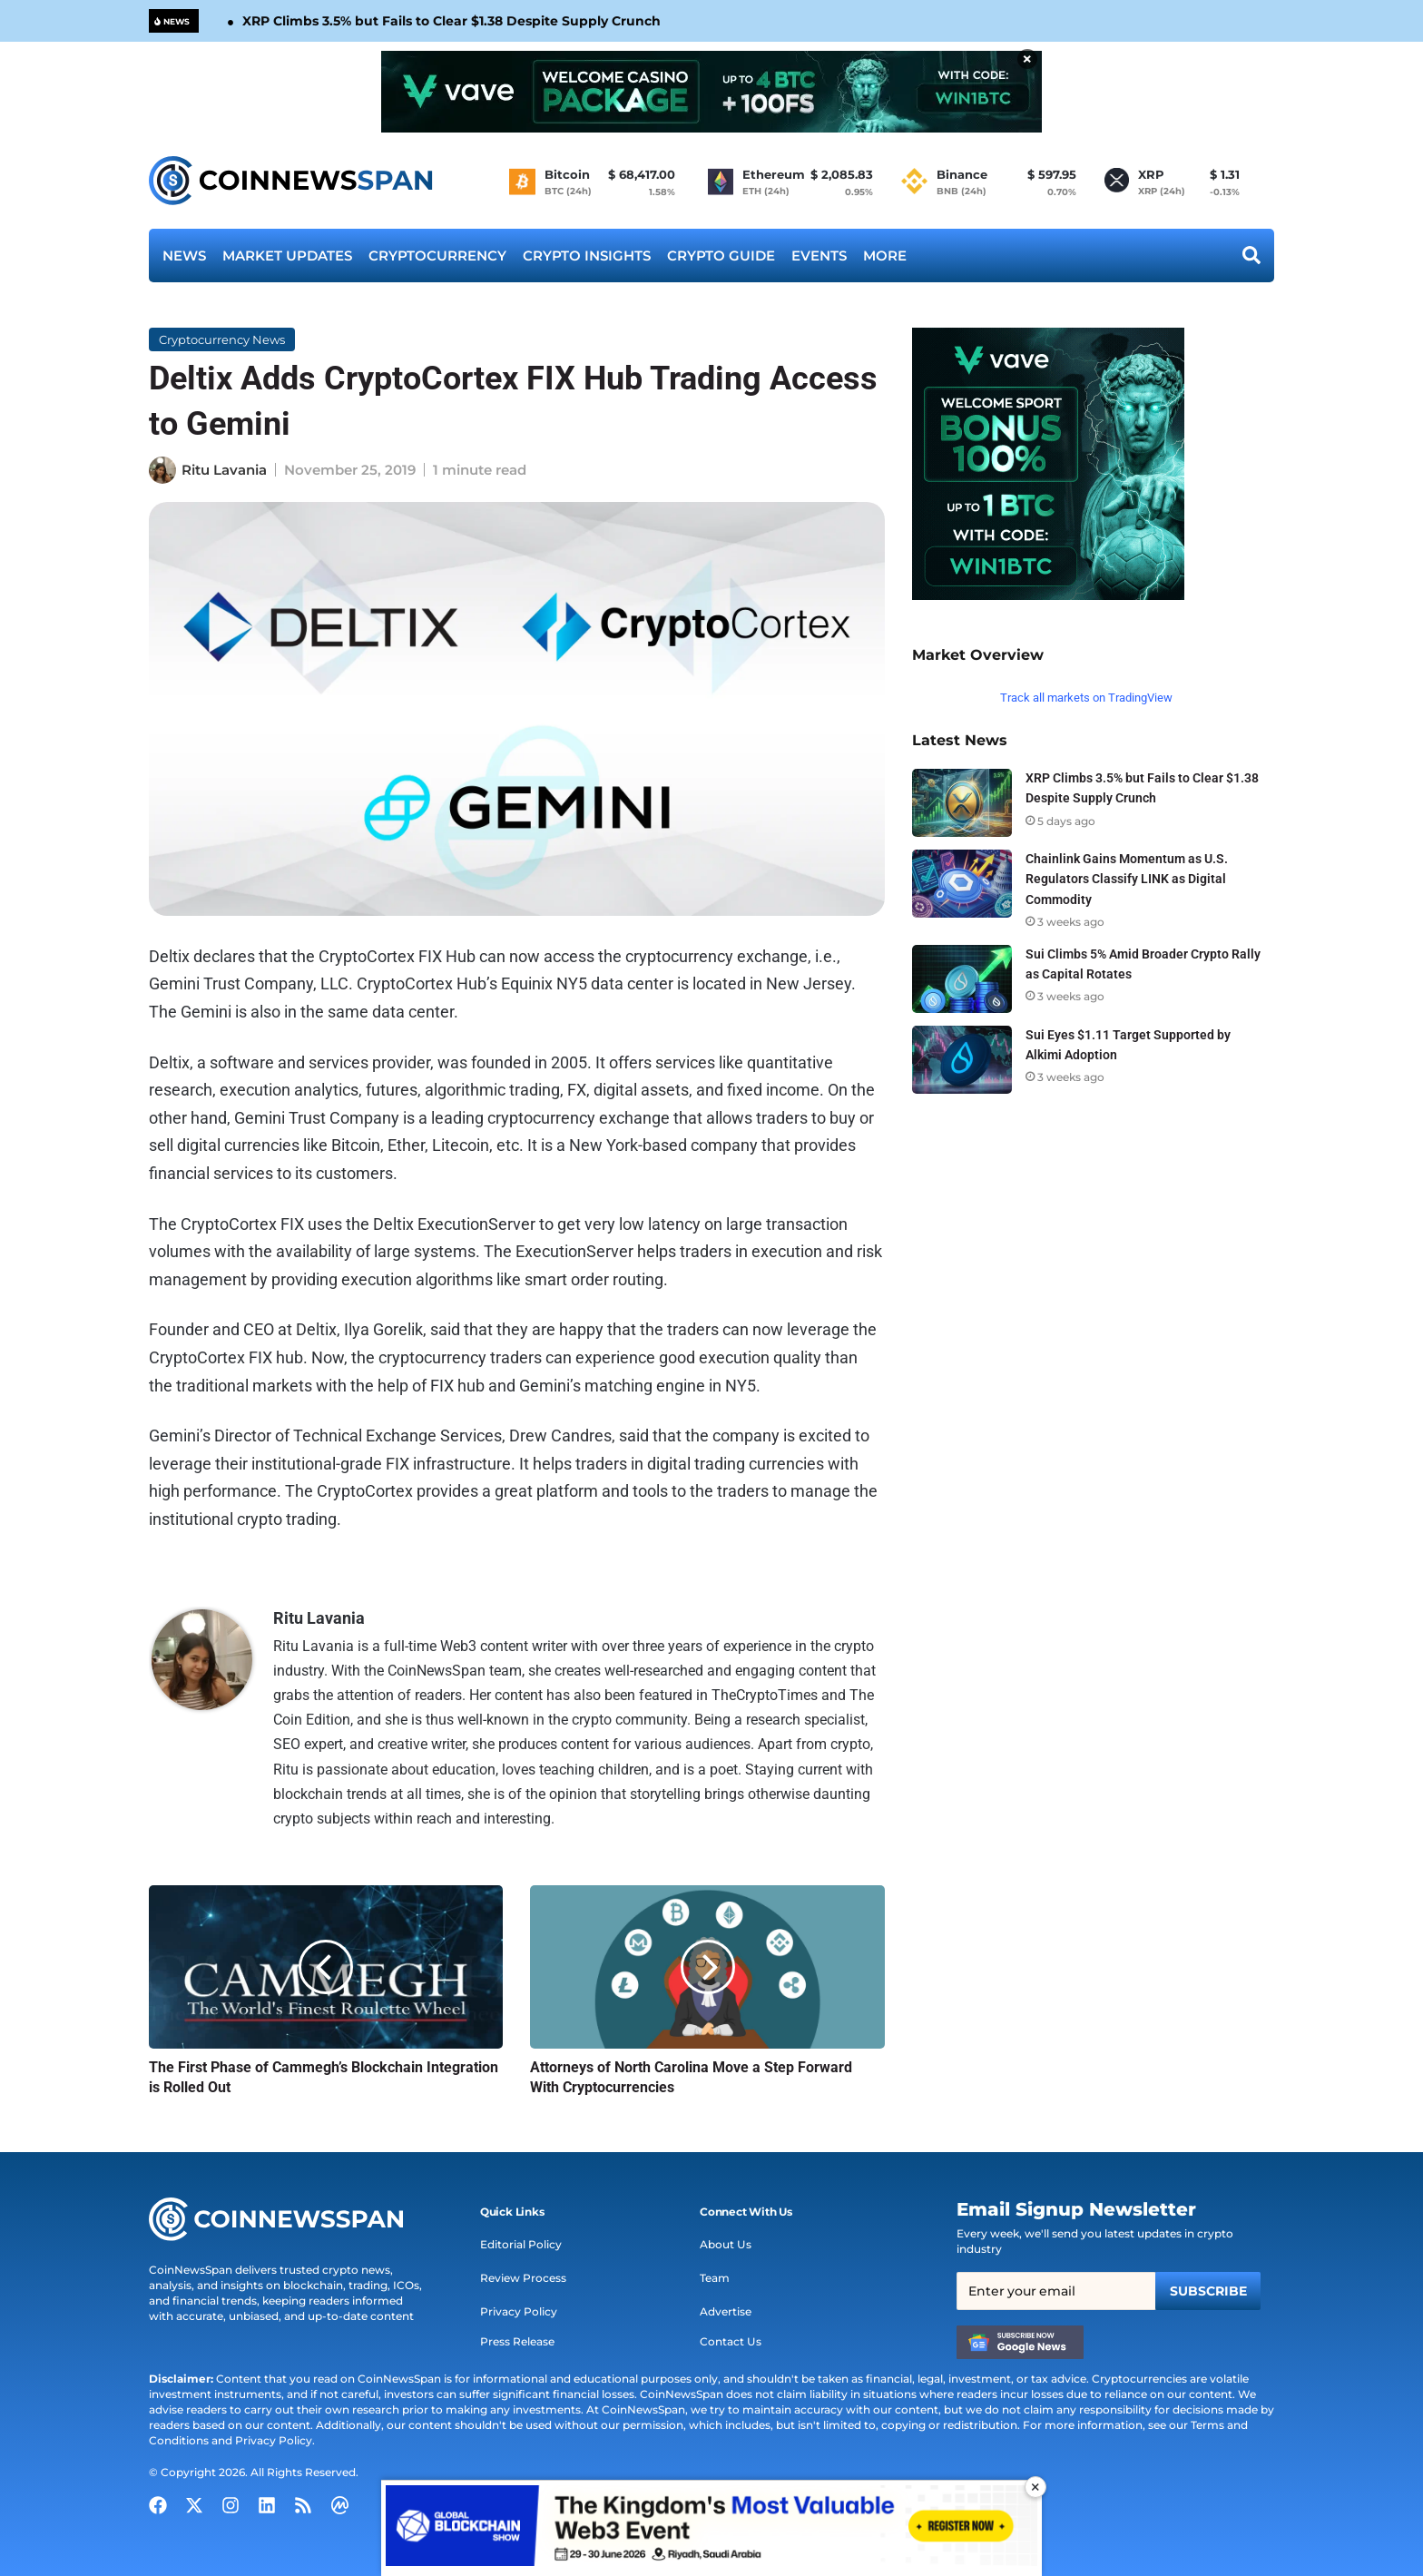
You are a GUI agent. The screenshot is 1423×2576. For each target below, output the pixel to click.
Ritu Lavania (224, 469)
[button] (512, 2212)
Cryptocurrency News (222, 339)
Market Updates (287, 255)
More (885, 255)
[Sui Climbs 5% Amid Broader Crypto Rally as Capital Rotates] (962, 979)
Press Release (517, 2341)
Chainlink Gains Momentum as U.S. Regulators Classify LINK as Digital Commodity (1127, 878)
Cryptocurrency (437, 255)
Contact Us (730, 2341)
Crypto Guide (721, 255)
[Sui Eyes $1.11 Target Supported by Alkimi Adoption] (962, 1060)
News (184, 255)
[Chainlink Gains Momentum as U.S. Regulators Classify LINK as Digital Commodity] (962, 884)
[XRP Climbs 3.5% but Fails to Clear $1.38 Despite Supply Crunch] (962, 803)
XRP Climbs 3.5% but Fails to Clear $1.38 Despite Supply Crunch (451, 21)
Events (819, 255)
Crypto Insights (587, 255)
